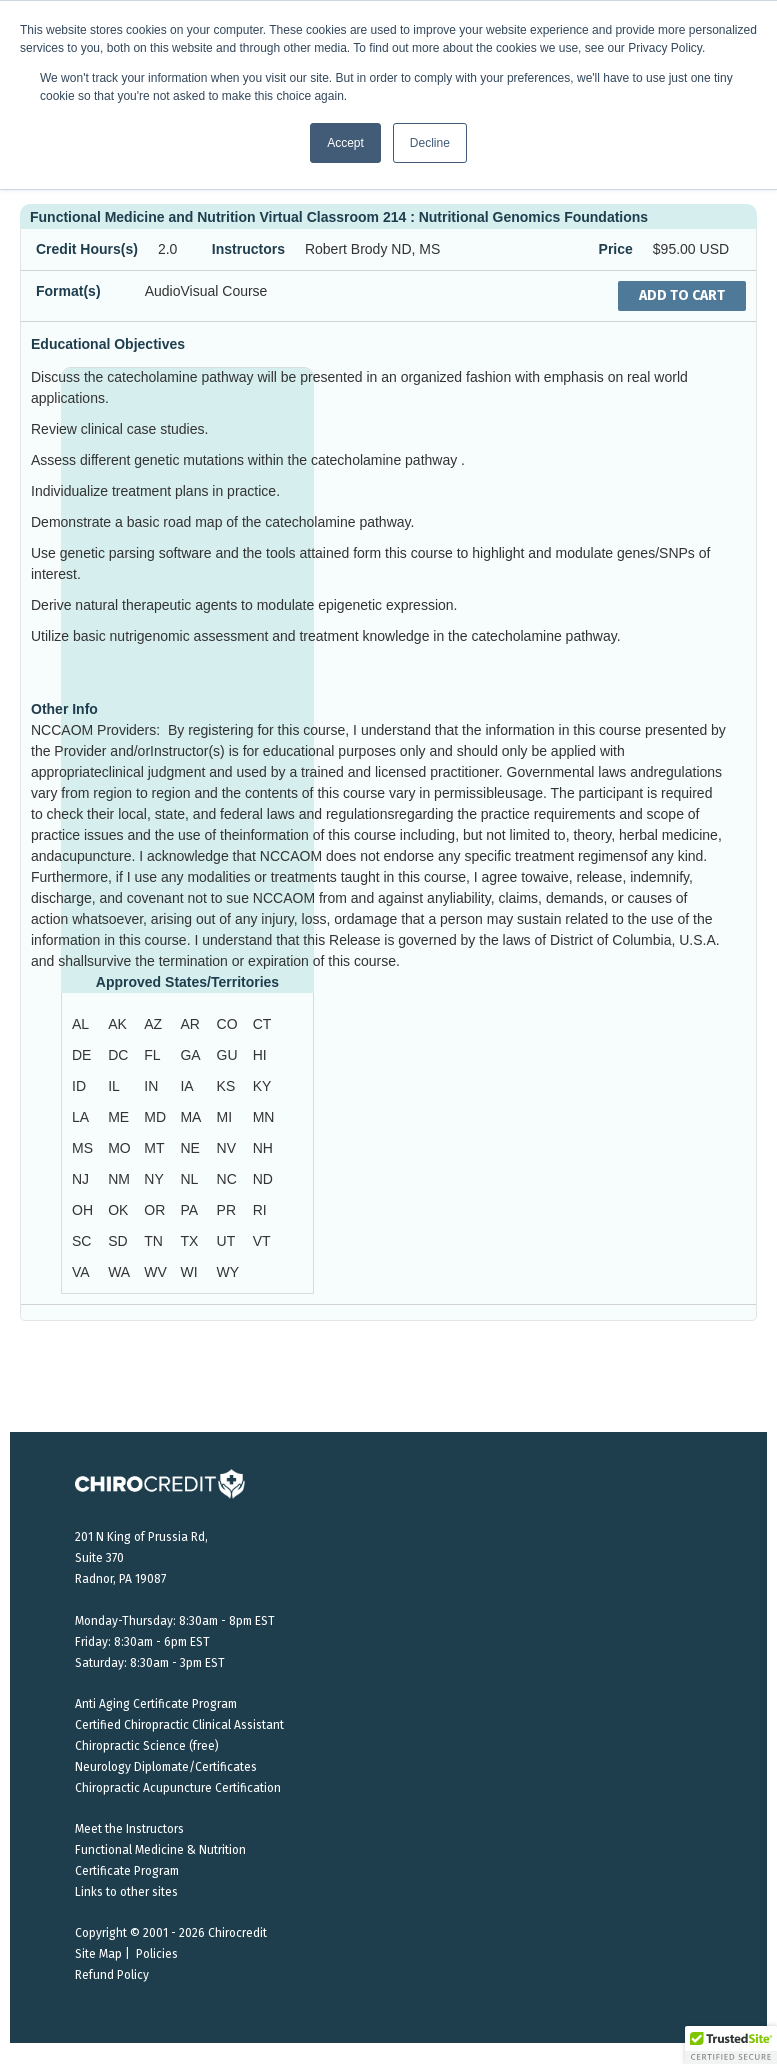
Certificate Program (127, 1871)
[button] (731, 2045)
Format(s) (68, 291)
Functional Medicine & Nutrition (160, 1850)
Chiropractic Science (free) (147, 1746)
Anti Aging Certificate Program (156, 1704)
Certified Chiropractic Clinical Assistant (179, 1725)
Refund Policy (112, 1975)
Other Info (64, 709)
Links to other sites (126, 1892)
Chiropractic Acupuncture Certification (178, 1788)
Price (616, 249)
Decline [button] (430, 143)
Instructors (248, 249)
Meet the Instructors (129, 1829)
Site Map (98, 1954)
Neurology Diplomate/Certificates (166, 1767)
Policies (157, 1954)
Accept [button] (345, 143)
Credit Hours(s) (87, 249)
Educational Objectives (108, 344)
